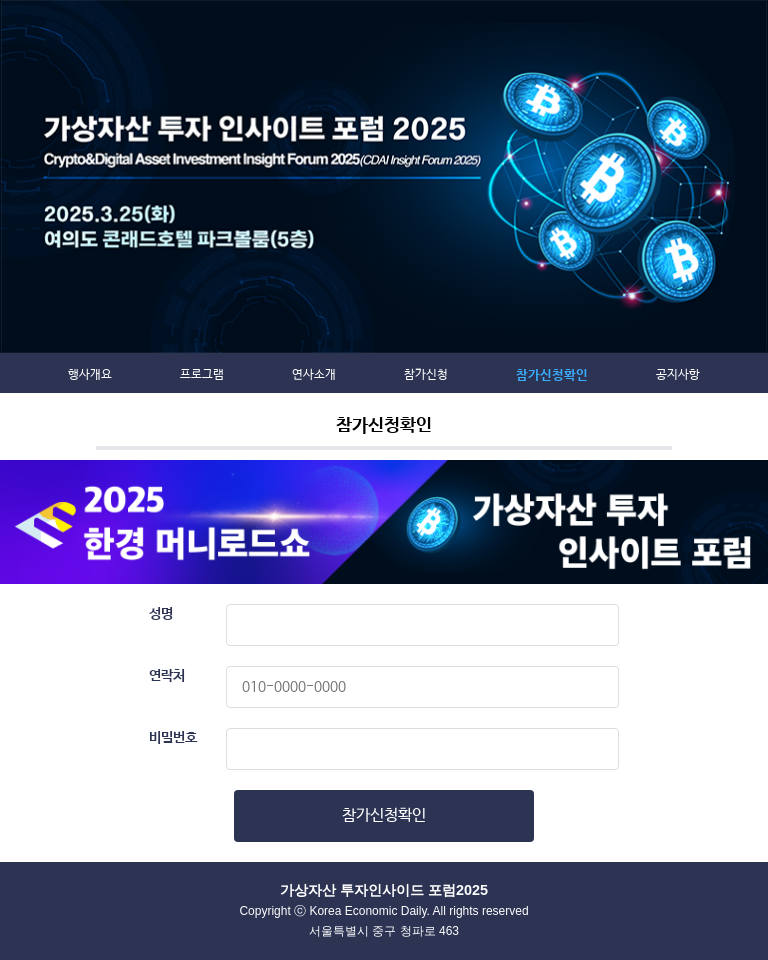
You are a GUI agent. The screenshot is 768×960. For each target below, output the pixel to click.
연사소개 (314, 375)
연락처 (167, 676)
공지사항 (678, 375)
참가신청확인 (552, 375)
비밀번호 (172, 738)
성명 (161, 614)
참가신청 (426, 375)
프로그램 (202, 375)
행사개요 (90, 375)
